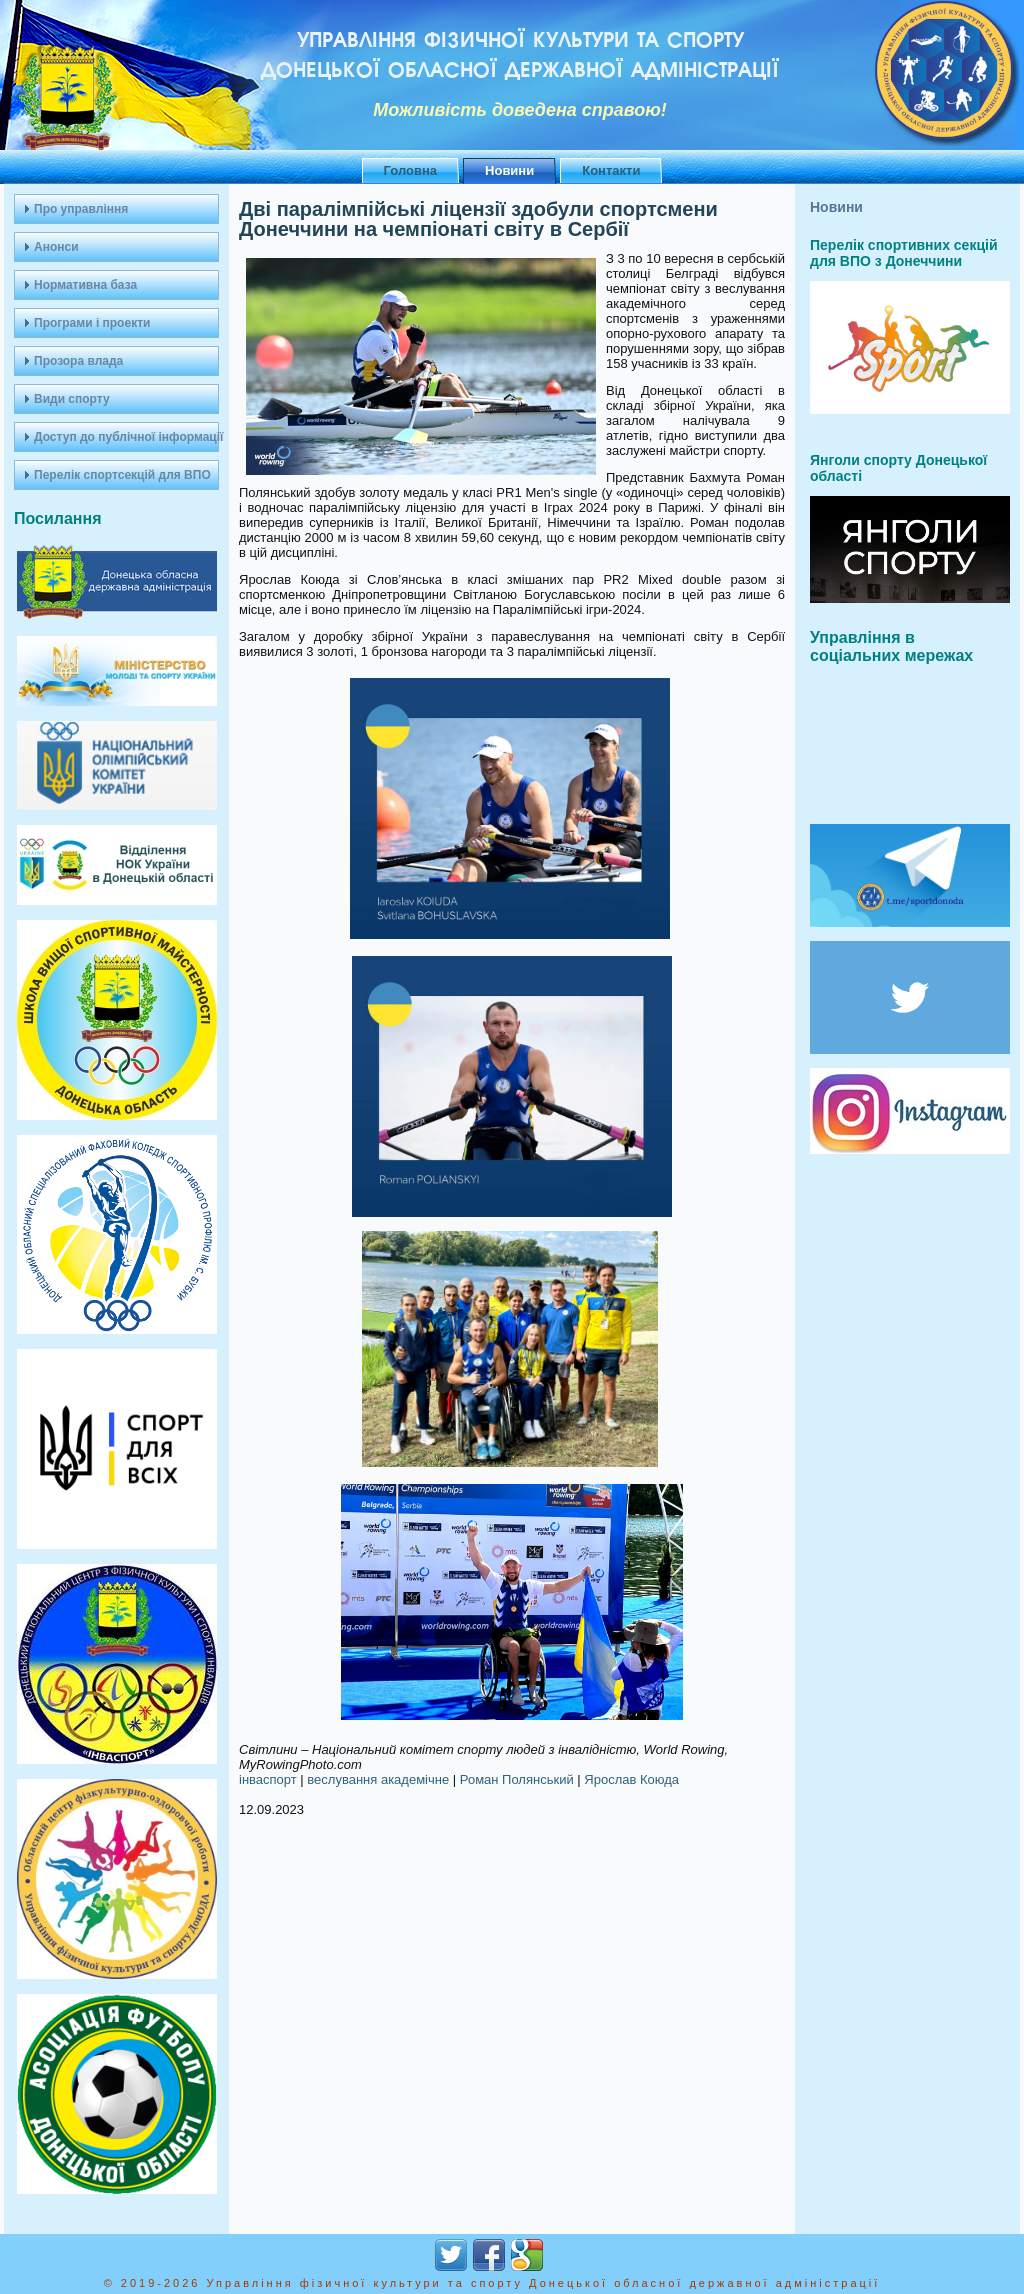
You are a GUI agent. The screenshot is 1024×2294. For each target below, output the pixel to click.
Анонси (56, 247)
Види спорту (72, 399)
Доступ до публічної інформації (126, 437)
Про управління (81, 209)
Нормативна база (85, 285)
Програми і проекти (92, 323)
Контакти (611, 170)
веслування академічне (378, 1779)
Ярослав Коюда (631, 1779)
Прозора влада (78, 361)
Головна (410, 170)
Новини (509, 170)
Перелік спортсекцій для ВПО (122, 475)
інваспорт (268, 1779)
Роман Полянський (517, 1779)
